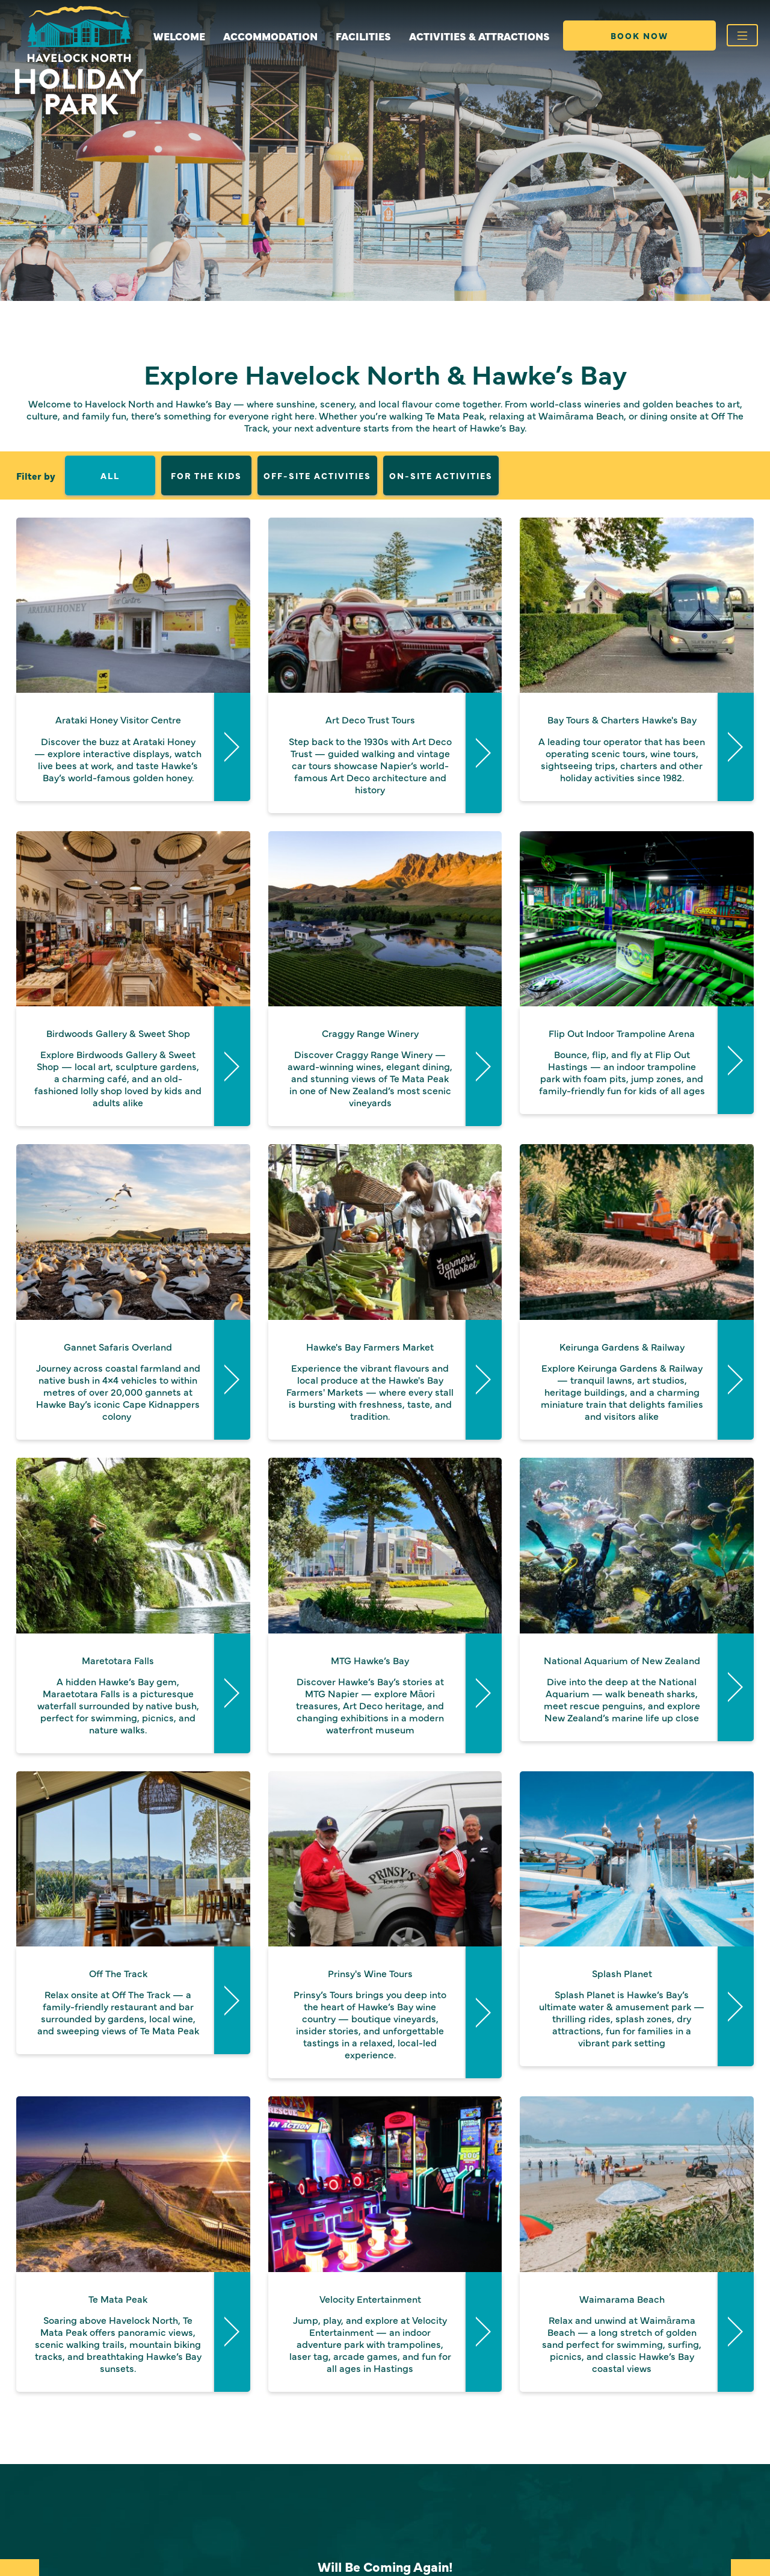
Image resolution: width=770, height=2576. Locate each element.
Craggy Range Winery (370, 1032)
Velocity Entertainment (370, 2298)
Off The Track (118, 1973)
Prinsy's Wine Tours (370, 1973)
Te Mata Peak (117, 2298)
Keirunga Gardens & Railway (622, 1346)
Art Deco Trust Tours (370, 719)
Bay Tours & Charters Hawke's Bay (622, 719)
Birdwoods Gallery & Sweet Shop (118, 1032)
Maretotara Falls (118, 1660)
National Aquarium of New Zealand (622, 1660)
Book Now (639, 35)
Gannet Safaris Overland (118, 1346)
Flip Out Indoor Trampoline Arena (622, 1032)
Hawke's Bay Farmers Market (370, 1346)
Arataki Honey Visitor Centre (118, 719)
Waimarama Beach (622, 2298)
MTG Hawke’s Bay (370, 1660)
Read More (232, 746)
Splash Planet (622, 1973)
